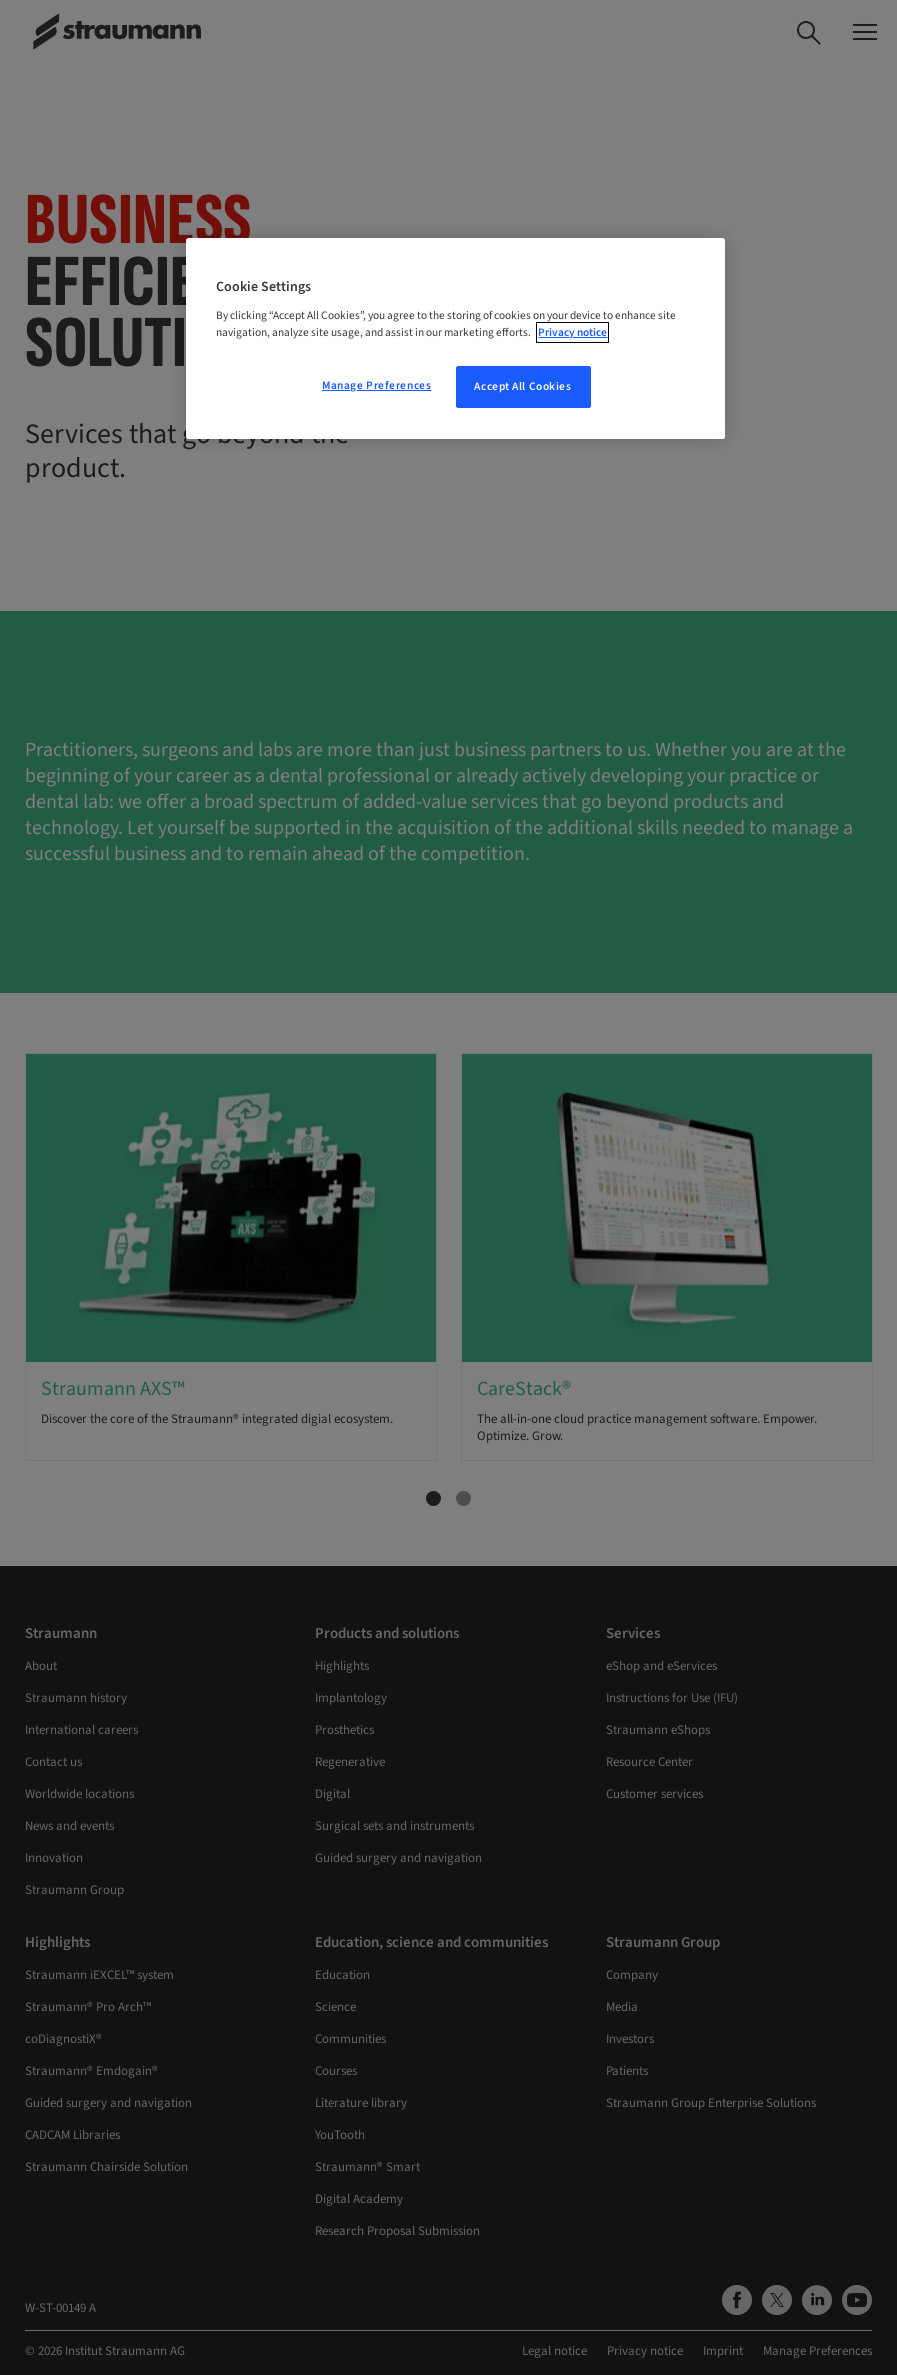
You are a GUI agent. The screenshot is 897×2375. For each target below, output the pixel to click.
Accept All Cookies (522, 386)
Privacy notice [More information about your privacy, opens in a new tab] (572, 332)
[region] (455, 339)
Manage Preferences (376, 385)
